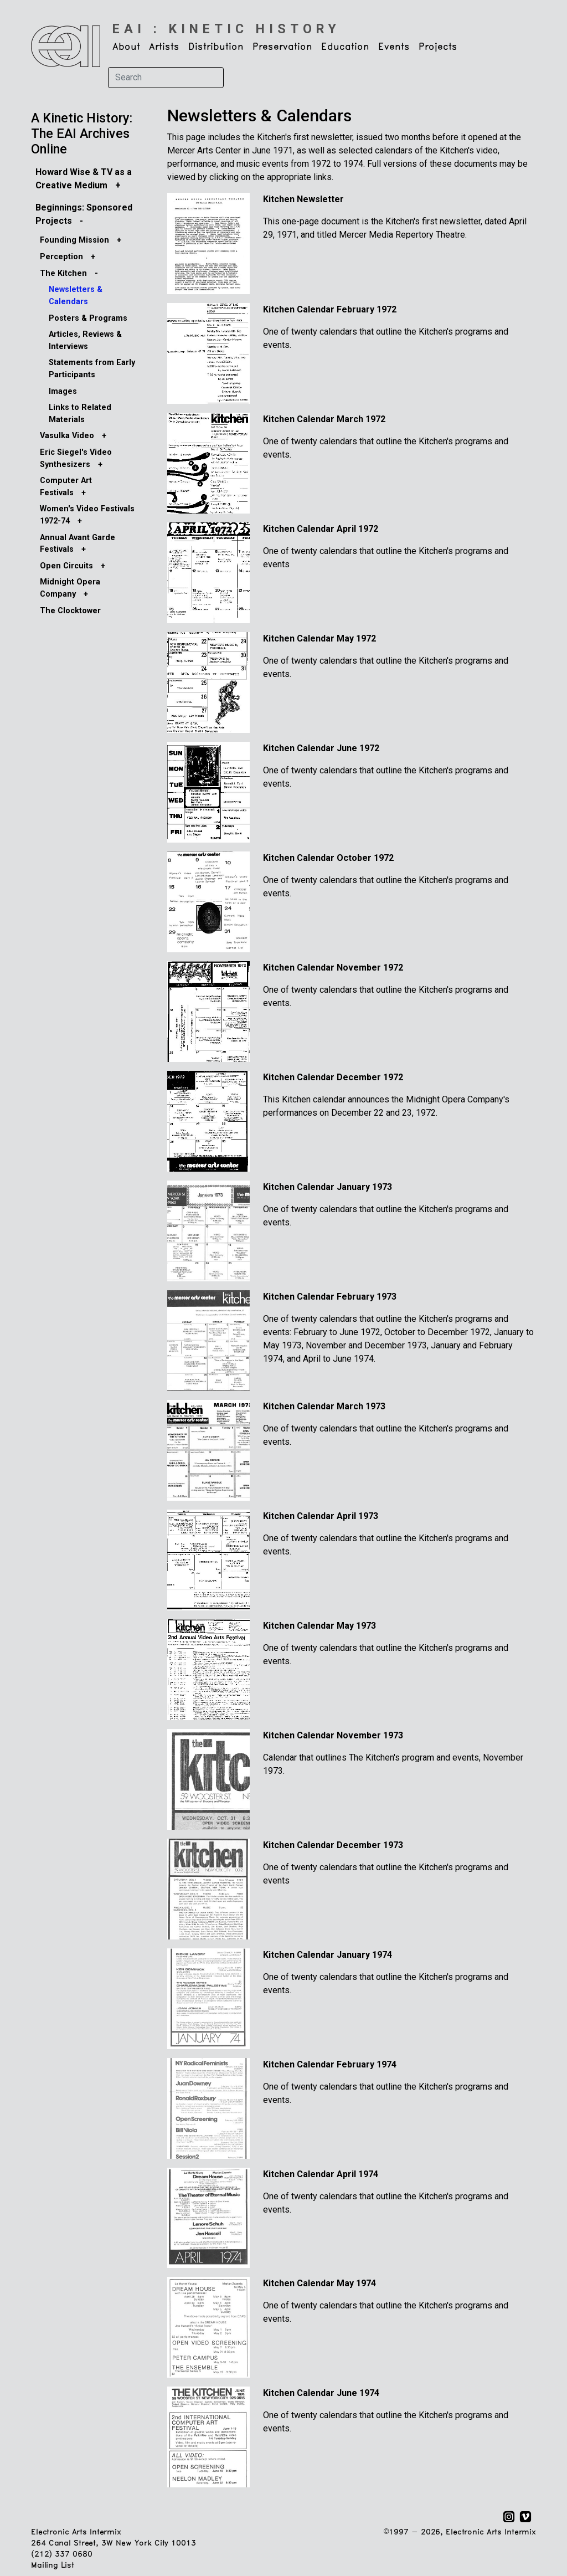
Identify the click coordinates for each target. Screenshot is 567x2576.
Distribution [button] (216, 47)
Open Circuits (66, 566)
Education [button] (345, 47)
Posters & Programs (88, 318)
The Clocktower (70, 610)
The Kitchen (63, 273)
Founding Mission (74, 240)
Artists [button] (164, 47)
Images (63, 391)
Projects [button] (438, 47)
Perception (61, 256)
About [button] (126, 47)
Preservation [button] (282, 47)
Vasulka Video (67, 435)
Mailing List (52, 2565)
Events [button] (394, 47)
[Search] (166, 77)
